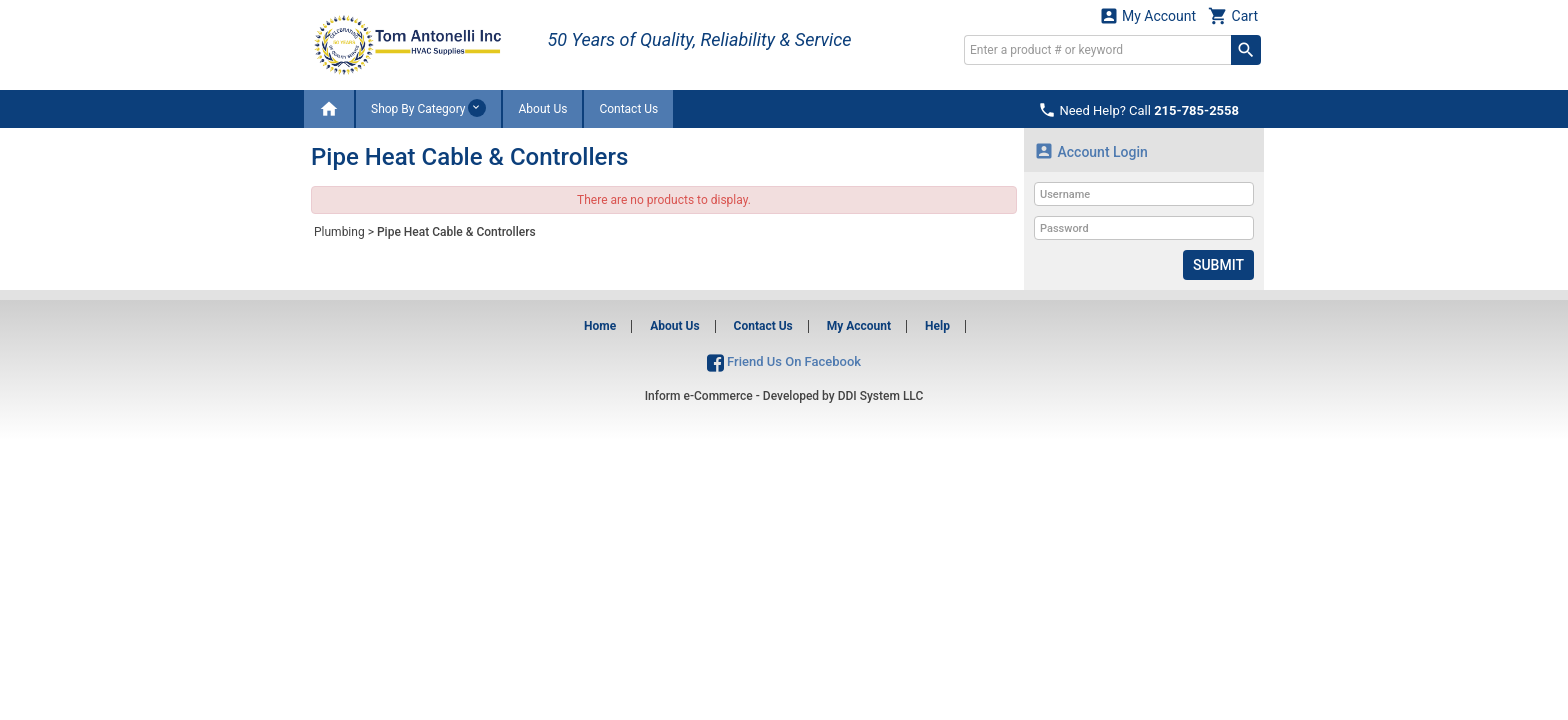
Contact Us (628, 109)
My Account (1148, 15)
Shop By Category (428, 108)
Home (600, 326)
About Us (542, 109)
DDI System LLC (881, 396)
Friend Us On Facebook (784, 361)
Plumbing (339, 232)
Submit (1218, 265)
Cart (1233, 15)
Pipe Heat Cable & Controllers (456, 232)
